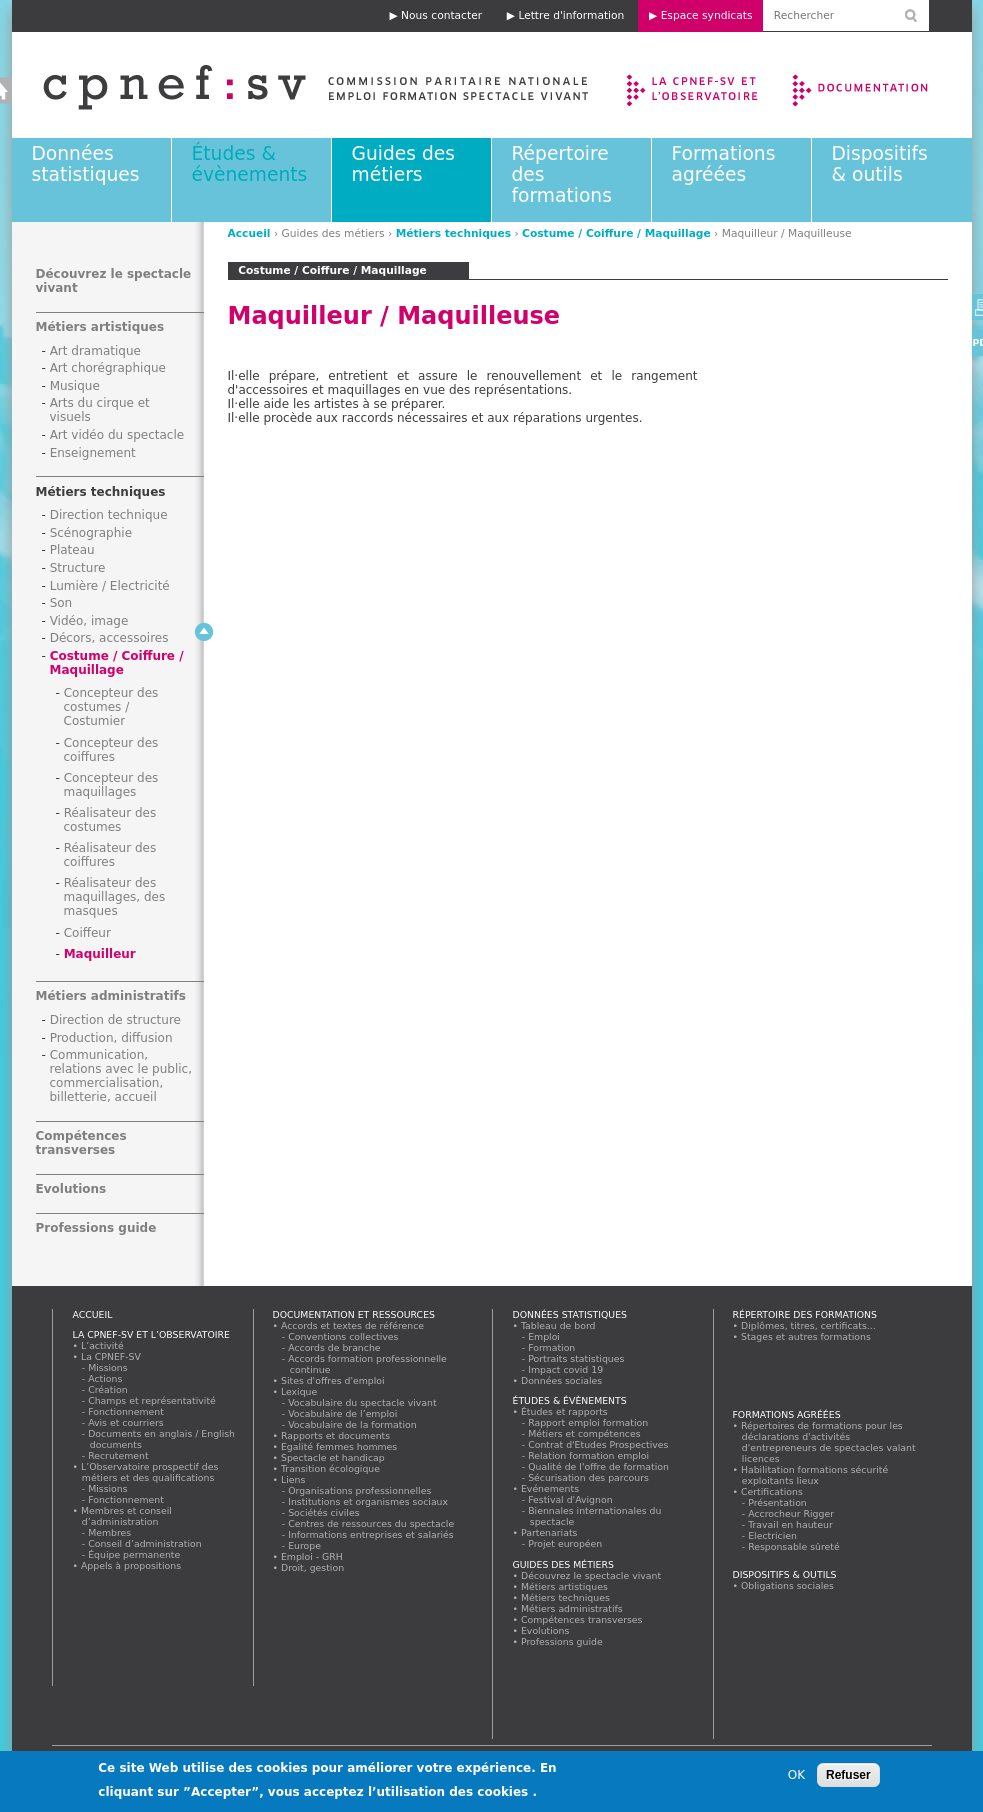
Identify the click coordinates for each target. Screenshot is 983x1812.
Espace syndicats (707, 15)
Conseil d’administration (146, 1543)
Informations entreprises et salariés (372, 1534)
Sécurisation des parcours (589, 1477)
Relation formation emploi (589, 1455)
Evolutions (71, 1189)
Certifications (772, 1491)
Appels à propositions (131, 1565)
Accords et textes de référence (353, 1325)
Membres (110, 1532)
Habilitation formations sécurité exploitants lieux (815, 1475)
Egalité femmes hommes (339, 1446)
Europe (305, 1545)
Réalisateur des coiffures (110, 855)
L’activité (103, 1345)
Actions (106, 1378)
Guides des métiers (403, 164)
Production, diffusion (111, 1038)
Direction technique (109, 515)
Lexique (299, 1391)
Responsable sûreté (795, 1546)
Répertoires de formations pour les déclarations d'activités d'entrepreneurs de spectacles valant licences (829, 1442)
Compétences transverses (81, 1143)
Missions (109, 1367)
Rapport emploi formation (589, 1422)
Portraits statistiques (577, 1358)
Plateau (72, 550)
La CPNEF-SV (111, 1356)
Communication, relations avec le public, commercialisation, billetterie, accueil (121, 1076)
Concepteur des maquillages (111, 785)
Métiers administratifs (111, 996)
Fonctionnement (127, 1411)
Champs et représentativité (153, 1400)
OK (796, 1775)
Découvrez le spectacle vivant (591, 1575)
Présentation (778, 1502)
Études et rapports (565, 1411)
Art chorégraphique (108, 368)
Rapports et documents (336, 1435)
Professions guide (96, 1228)
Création (109, 1389)
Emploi (545, 1336)
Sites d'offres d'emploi (333, 1380)
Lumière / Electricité (110, 586)
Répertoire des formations (805, 1314)
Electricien (773, 1535)
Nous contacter (441, 15)
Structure (78, 568)
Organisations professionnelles (360, 1490)
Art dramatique (95, 351)
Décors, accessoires (109, 638)
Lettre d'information (571, 15)
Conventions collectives (344, 1336)
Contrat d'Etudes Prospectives (599, 1444)
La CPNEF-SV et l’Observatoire (694, 85)
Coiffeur (87, 933)
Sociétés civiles (325, 1512)
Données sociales (562, 1380)
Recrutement (119, 1455)
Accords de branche (335, 1347)
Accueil (249, 233)
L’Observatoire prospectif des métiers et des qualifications (150, 1472)
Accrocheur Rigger (792, 1513)
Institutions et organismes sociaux (369, 1501)
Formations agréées (724, 164)
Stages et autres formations (806, 1336)
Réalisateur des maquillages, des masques (115, 897)
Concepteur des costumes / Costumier (111, 707)
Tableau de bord (559, 1325)
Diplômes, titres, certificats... (809, 1325)
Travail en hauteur (791, 1524)
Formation (552, 1347)
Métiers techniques (453, 233)
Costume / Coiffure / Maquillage (616, 233)
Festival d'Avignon (571, 1499)
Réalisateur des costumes (110, 820)
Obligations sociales (788, 1585)
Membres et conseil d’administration (127, 1516)
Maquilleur (100, 954)
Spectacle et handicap (333, 1457)
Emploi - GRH (312, 1556)
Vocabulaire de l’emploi (343, 1413)
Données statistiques (86, 164)
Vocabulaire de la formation (353, 1424)
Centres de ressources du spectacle (372, 1523)
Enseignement (93, 453)
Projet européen (566, 1543)
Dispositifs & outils (880, 164)
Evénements (550, 1488)
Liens (293, 1479)
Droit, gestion (313, 1567)
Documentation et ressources (879, 85)
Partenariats (550, 1532)
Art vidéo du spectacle (117, 435)
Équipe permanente (135, 1554)
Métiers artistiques (100, 327)
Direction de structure (115, 1020)
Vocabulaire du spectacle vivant (363, 1402)
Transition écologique (331, 1468)
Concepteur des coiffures (111, 750)
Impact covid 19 (566, 1369)
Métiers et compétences (585, 1433)
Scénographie (91, 533)
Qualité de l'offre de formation (599, 1466)
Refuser (848, 1775)
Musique (75, 386)
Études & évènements (250, 164)
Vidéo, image (89, 621)
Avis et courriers (127, 1422)
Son (61, 603)
